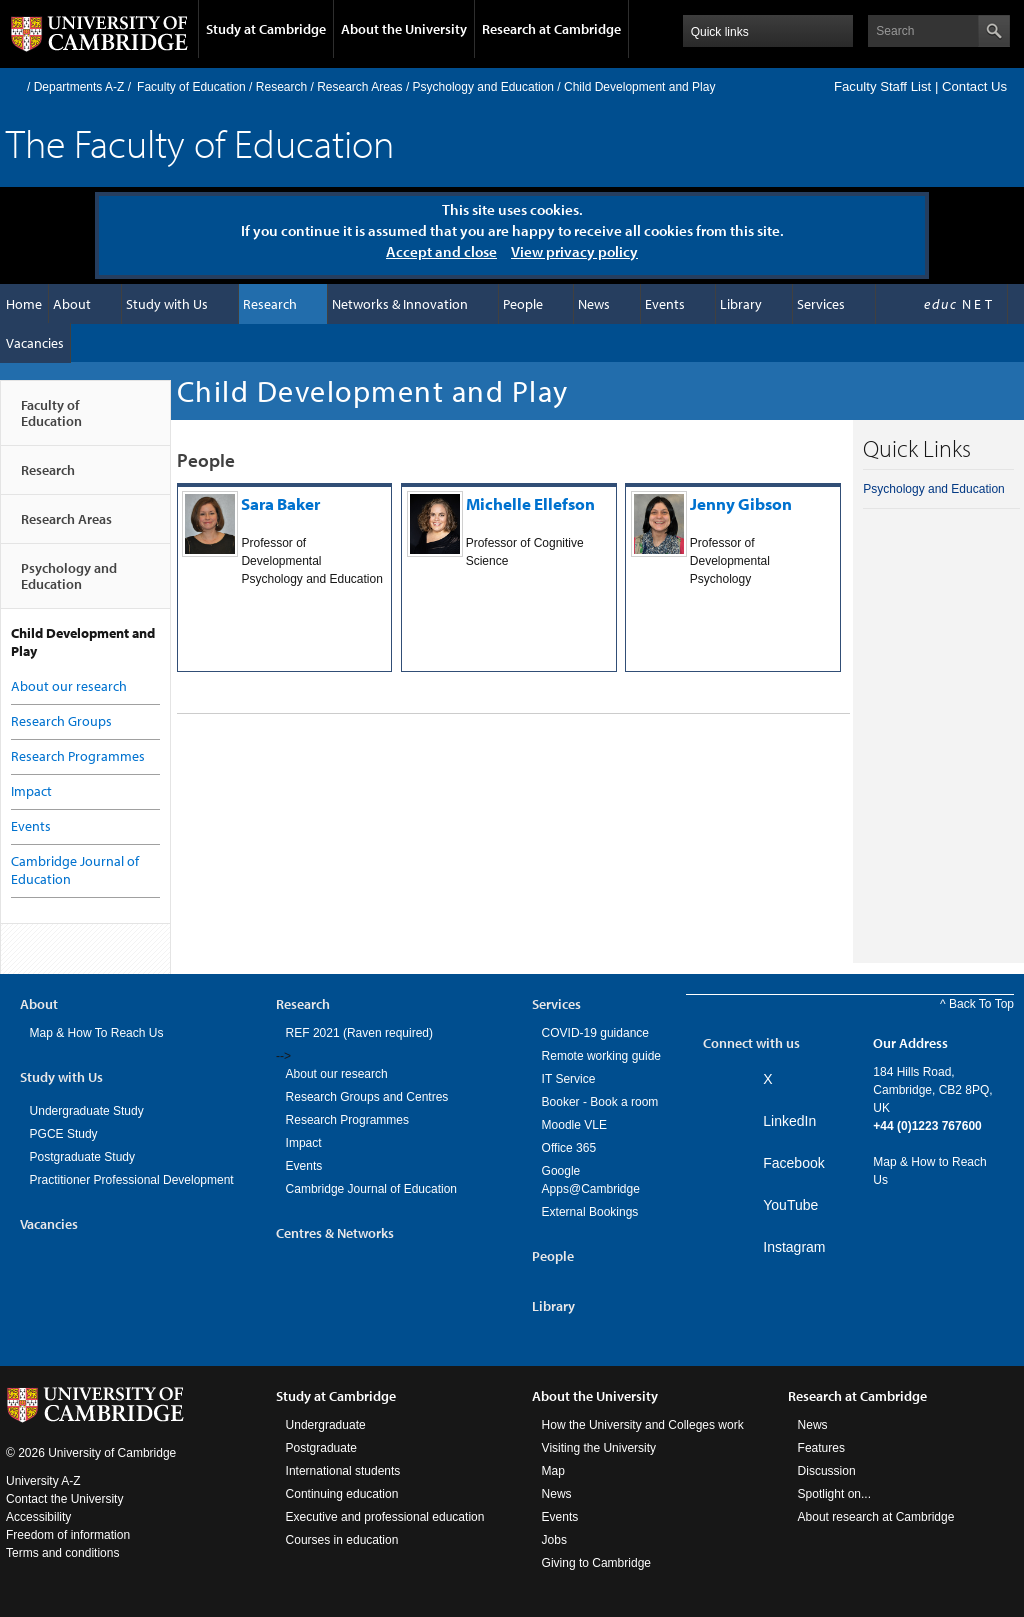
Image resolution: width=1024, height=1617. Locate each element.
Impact (31, 791)
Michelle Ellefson (530, 503)
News (594, 304)
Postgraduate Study (82, 1157)
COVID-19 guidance (595, 1033)
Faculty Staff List (882, 86)
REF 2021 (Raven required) (359, 1033)
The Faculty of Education (200, 142)
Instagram (794, 1247)
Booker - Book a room (600, 1102)
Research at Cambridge (551, 29)
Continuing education (342, 1494)
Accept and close (441, 251)
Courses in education (342, 1540)
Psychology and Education (483, 87)
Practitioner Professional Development (132, 1180)
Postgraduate (321, 1448)
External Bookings (590, 1212)
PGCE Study (64, 1134)
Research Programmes (78, 756)
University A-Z (43, 1481)
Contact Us (974, 86)
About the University (404, 29)
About (72, 304)
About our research (69, 686)
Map (553, 1471)
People (523, 304)
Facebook (793, 1163)
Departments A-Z (79, 87)
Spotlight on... (834, 1494)
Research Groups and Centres (367, 1097)
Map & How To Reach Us (97, 1033)
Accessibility (38, 1517)
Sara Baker (280, 503)
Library (741, 304)
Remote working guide (601, 1056)
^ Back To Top (977, 1004)
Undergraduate (326, 1425)
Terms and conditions (62, 1553)
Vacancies (35, 343)
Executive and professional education (385, 1517)
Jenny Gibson (741, 503)
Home (14, 86)
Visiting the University (599, 1448)
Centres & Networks (335, 1233)
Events (665, 304)
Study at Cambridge (266, 29)
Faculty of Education (191, 87)
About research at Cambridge (876, 1517)
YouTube (790, 1205)
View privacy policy (574, 251)
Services (821, 304)
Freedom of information (68, 1535)
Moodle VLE (574, 1125)
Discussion (827, 1471)
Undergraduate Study (87, 1111)
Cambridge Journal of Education (371, 1189)
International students (343, 1471)
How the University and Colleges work (643, 1425)
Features (821, 1448)
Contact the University (64, 1499)
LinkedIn (789, 1121)
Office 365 (569, 1148)
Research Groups (61, 721)
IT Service (569, 1079)
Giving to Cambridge (596, 1563)
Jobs (554, 1540)
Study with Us (167, 304)
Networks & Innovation (400, 304)
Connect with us (751, 1043)
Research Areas (359, 87)
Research (281, 87)
